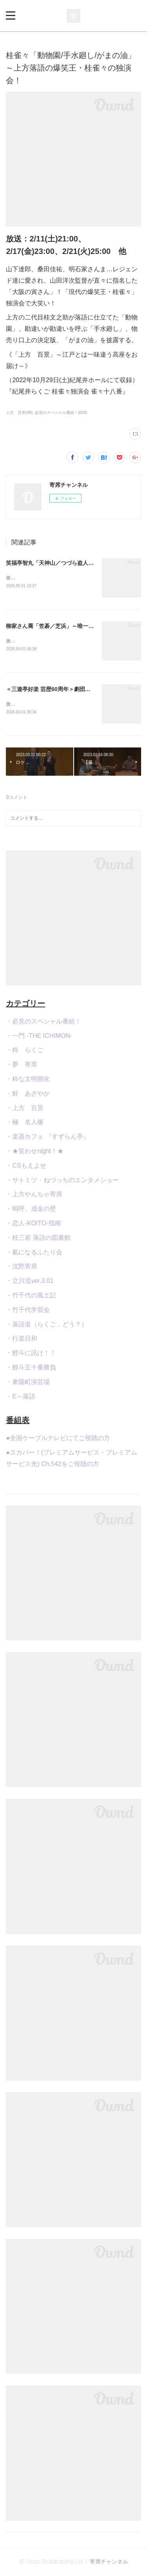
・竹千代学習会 (28, 1311)
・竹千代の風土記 (31, 1296)
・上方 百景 (25, 1109)
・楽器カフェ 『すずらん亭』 (47, 1138)
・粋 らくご (25, 1052)
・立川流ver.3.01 (29, 1282)
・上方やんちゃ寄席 (34, 1196)
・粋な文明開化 (28, 1080)
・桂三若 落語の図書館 (38, 1239)
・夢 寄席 (21, 1066)
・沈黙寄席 (21, 1268)
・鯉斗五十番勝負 (31, 1369)
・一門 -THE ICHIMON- (39, 1037)
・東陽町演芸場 (28, 1383)
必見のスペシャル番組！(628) (61, 412)
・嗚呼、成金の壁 (31, 1210)
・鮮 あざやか (28, 1095)
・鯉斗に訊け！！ (31, 1354)
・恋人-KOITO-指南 (33, 1224)
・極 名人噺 (25, 1124)
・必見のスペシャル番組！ (43, 1023)
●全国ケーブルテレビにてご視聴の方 (58, 1440)
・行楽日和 (21, 1340)
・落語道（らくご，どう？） (46, 1325)
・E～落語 (20, 1398)
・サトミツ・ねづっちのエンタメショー (62, 1181)
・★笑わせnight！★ (35, 1152)
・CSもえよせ (26, 1167)
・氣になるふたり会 (34, 1253)
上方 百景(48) (19, 412)
